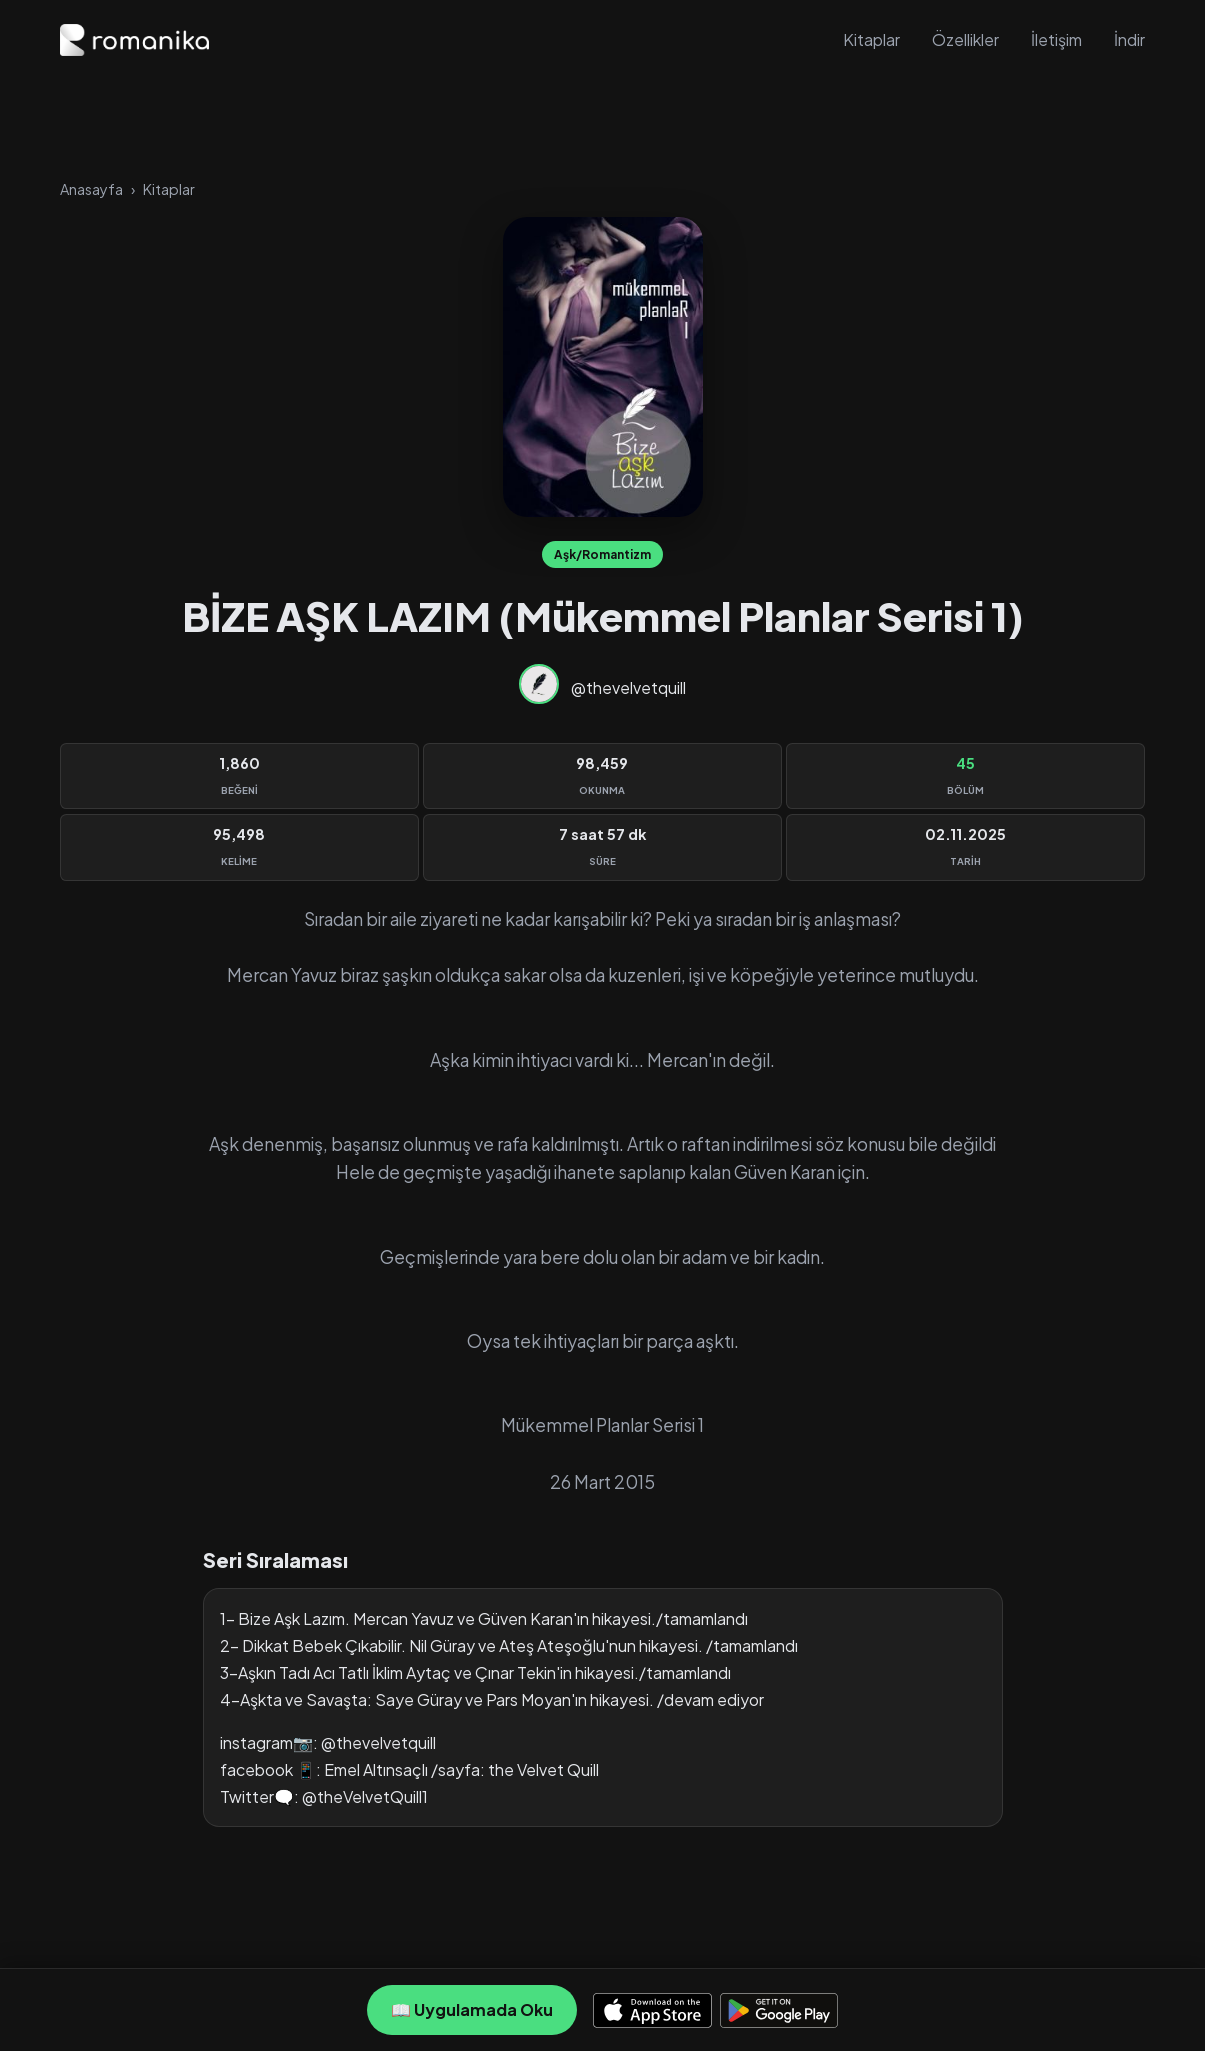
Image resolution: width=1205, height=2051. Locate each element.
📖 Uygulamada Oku (472, 2009)
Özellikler (965, 39)
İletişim (1056, 39)
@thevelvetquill (628, 687)
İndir (1129, 39)
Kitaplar (871, 39)
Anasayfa (91, 189)
